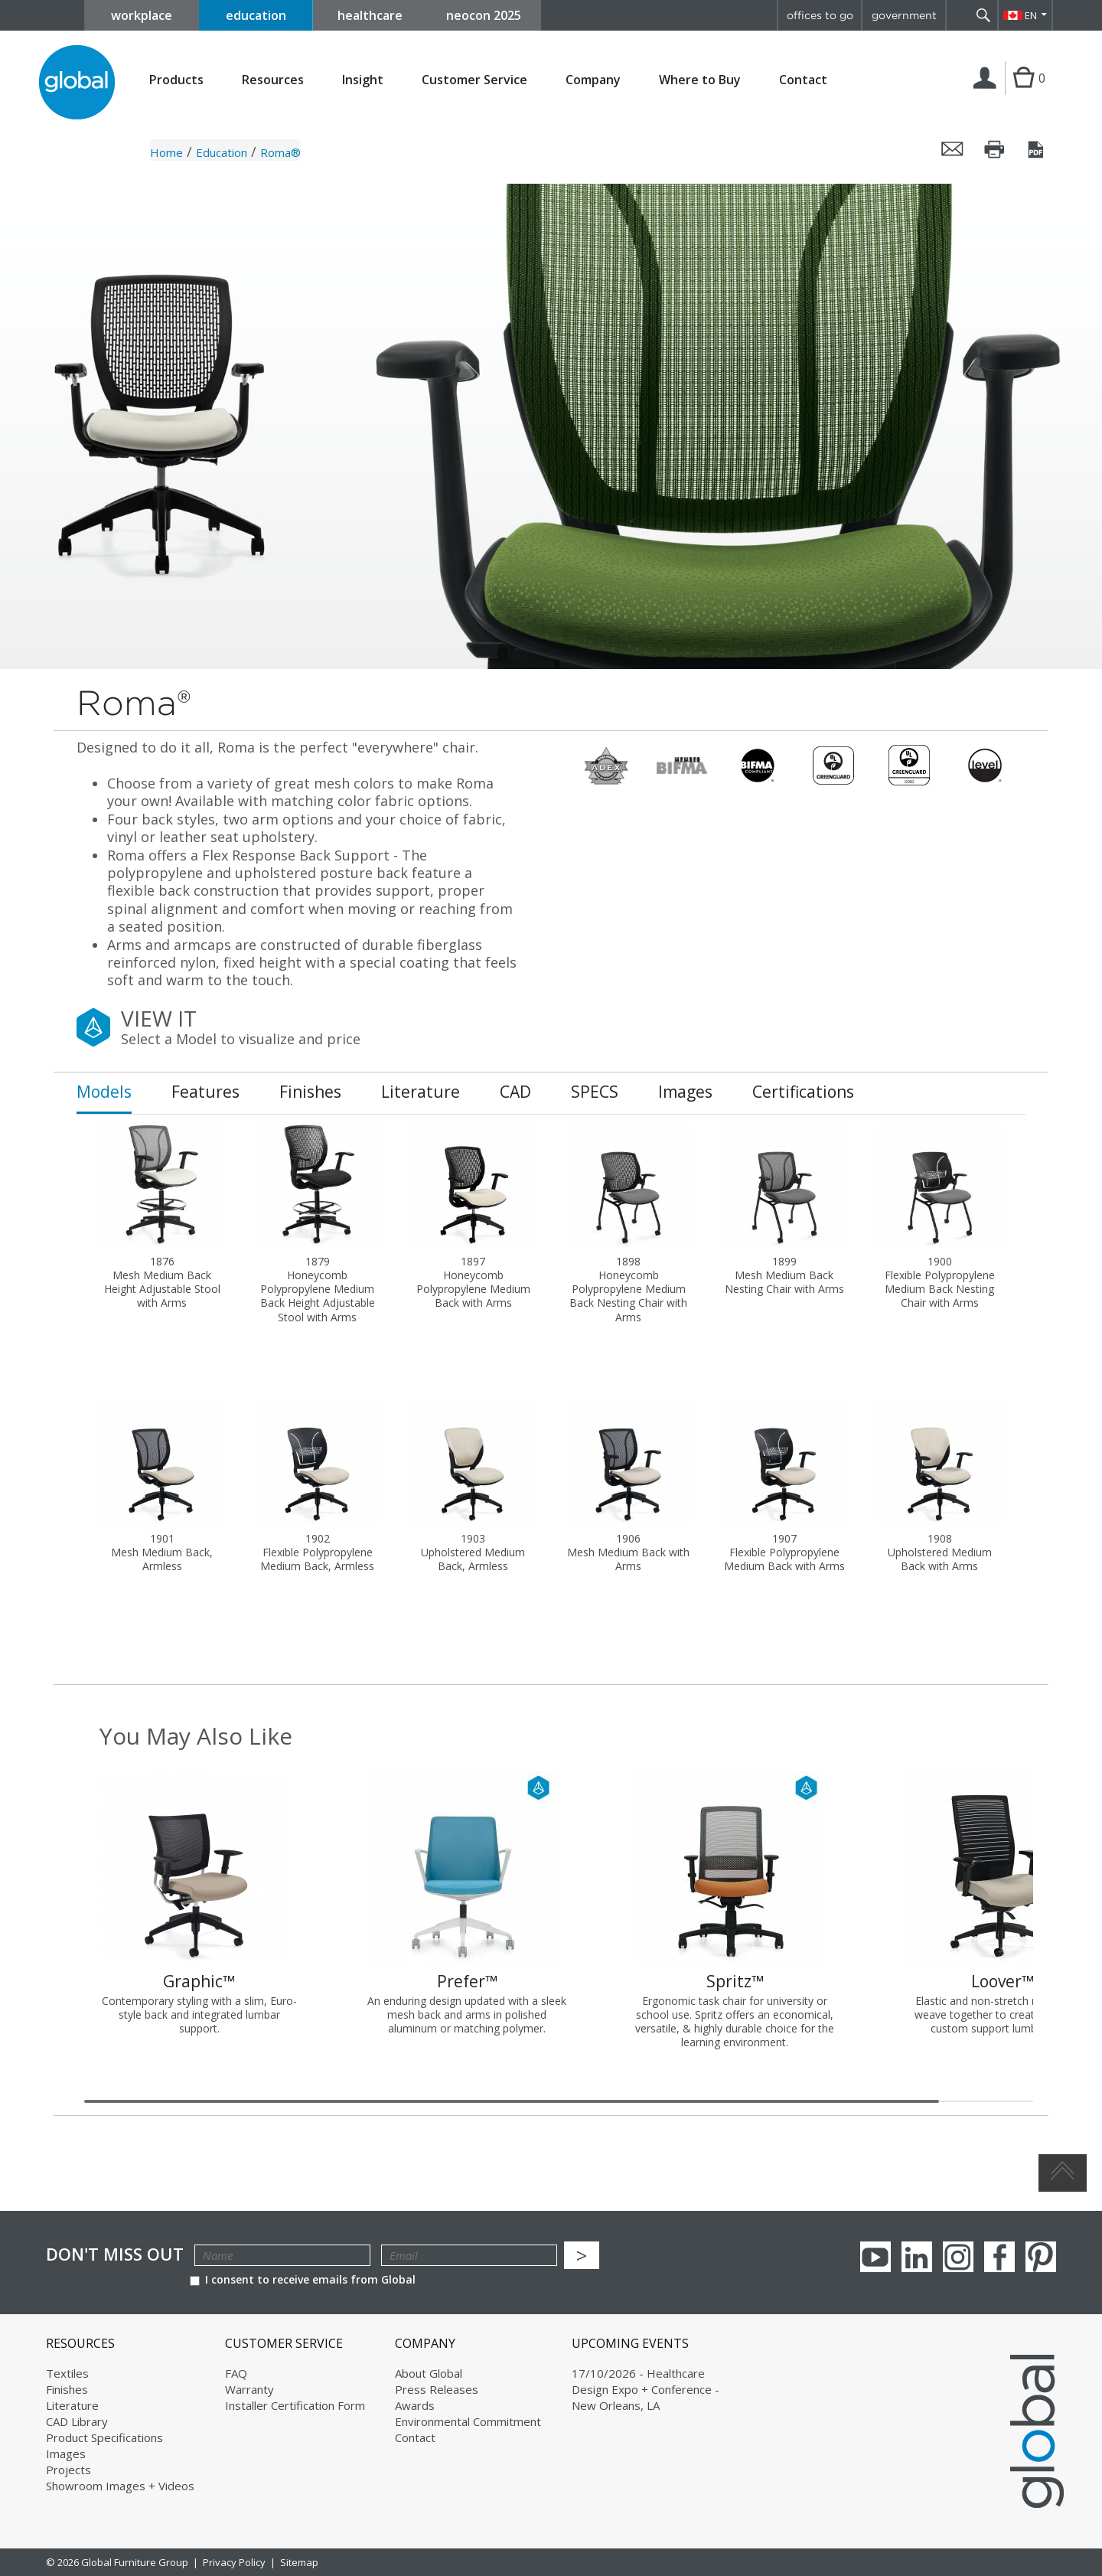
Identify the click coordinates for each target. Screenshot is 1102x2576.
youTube (875, 2256)
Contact (803, 79)
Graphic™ (199, 1981)
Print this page (994, 149)
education (256, 15)
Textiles (67, 2373)
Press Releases (436, 2389)
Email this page (952, 149)
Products (176, 80)
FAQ (236, 2373)
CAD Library (77, 2421)
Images (66, 2453)
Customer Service (474, 80)
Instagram (958, 2256)
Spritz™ (735, 1981)
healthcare (370, 15)
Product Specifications (104, 2437)
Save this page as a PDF (1036, 149)
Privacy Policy (234, 2562)
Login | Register (988, 94)
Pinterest (1040, 2256)
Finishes (67, 2389)
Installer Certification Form (295, 2405)
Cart (1023, 93)
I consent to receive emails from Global (303, 2279)
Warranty (249, 2389)
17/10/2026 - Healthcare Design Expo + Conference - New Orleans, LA (645, 2389)
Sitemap (299, 2562)
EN (1031, 15)
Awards (415, 2405)
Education (221, 152)
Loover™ (1002, 1981)
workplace (141, 15)
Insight (362, 79)
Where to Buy (700, 80)
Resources (273, 80)
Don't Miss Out (115, 2254)
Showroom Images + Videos (120, 2485)
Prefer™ (467, 1981)
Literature (72, 2405)
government (904, 15)
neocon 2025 (483, 15)
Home (166, 152)
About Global (428, 2373)
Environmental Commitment (468, 2421)
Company (593, 80)
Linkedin (916, 2256)
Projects (68, 2469)
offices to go (820, 15)
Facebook (999, 2256)
